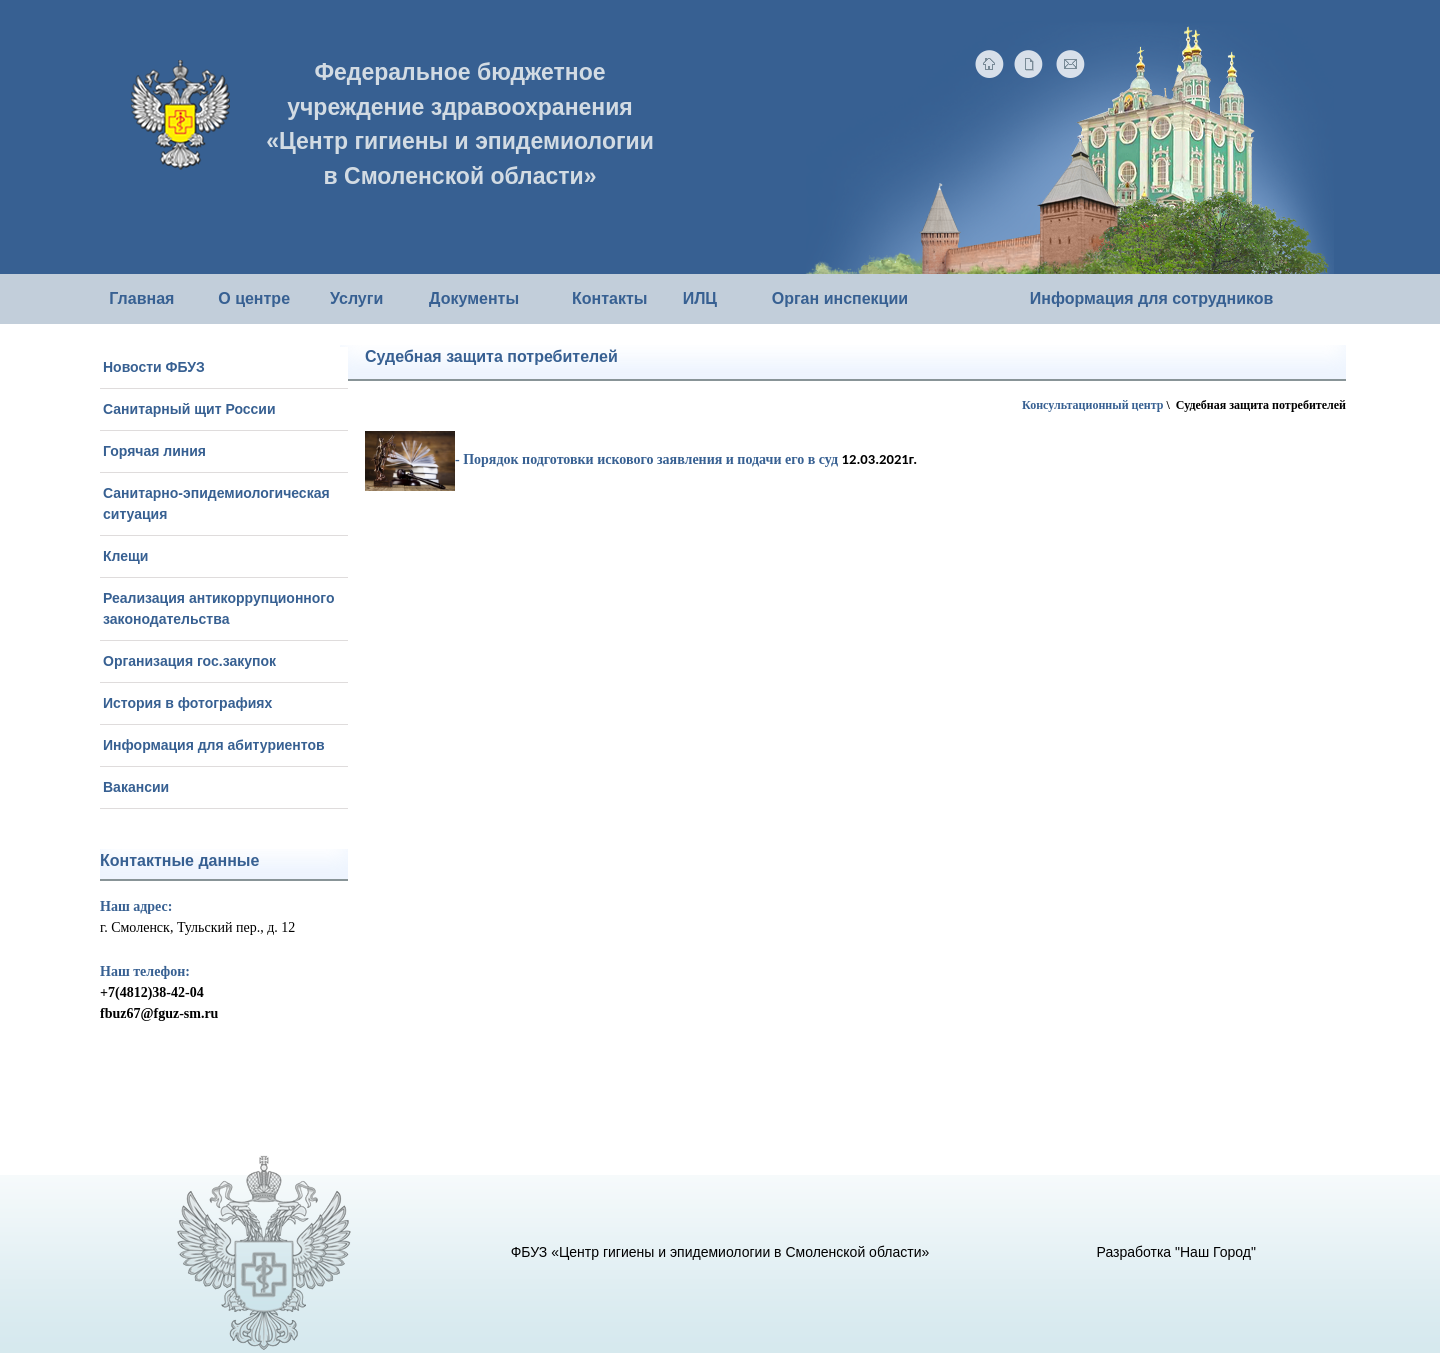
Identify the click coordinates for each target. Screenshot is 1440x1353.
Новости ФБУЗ (154, 367)
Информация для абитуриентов (214, 745)
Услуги (356, 298)
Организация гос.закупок (189, 661)
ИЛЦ (700, 298)
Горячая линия (154, 451)
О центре (254, 298)
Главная (141, 298)
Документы (474, 298)
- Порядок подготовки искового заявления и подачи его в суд (601, 459)
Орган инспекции (840, 298)
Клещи (125, 556)
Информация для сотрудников (1152, 298)
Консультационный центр (1092, 405)
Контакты (609, 298)
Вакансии (136, 787)
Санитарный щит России (189, 409)
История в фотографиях (187, 703)
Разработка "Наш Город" (1176, 1252)
